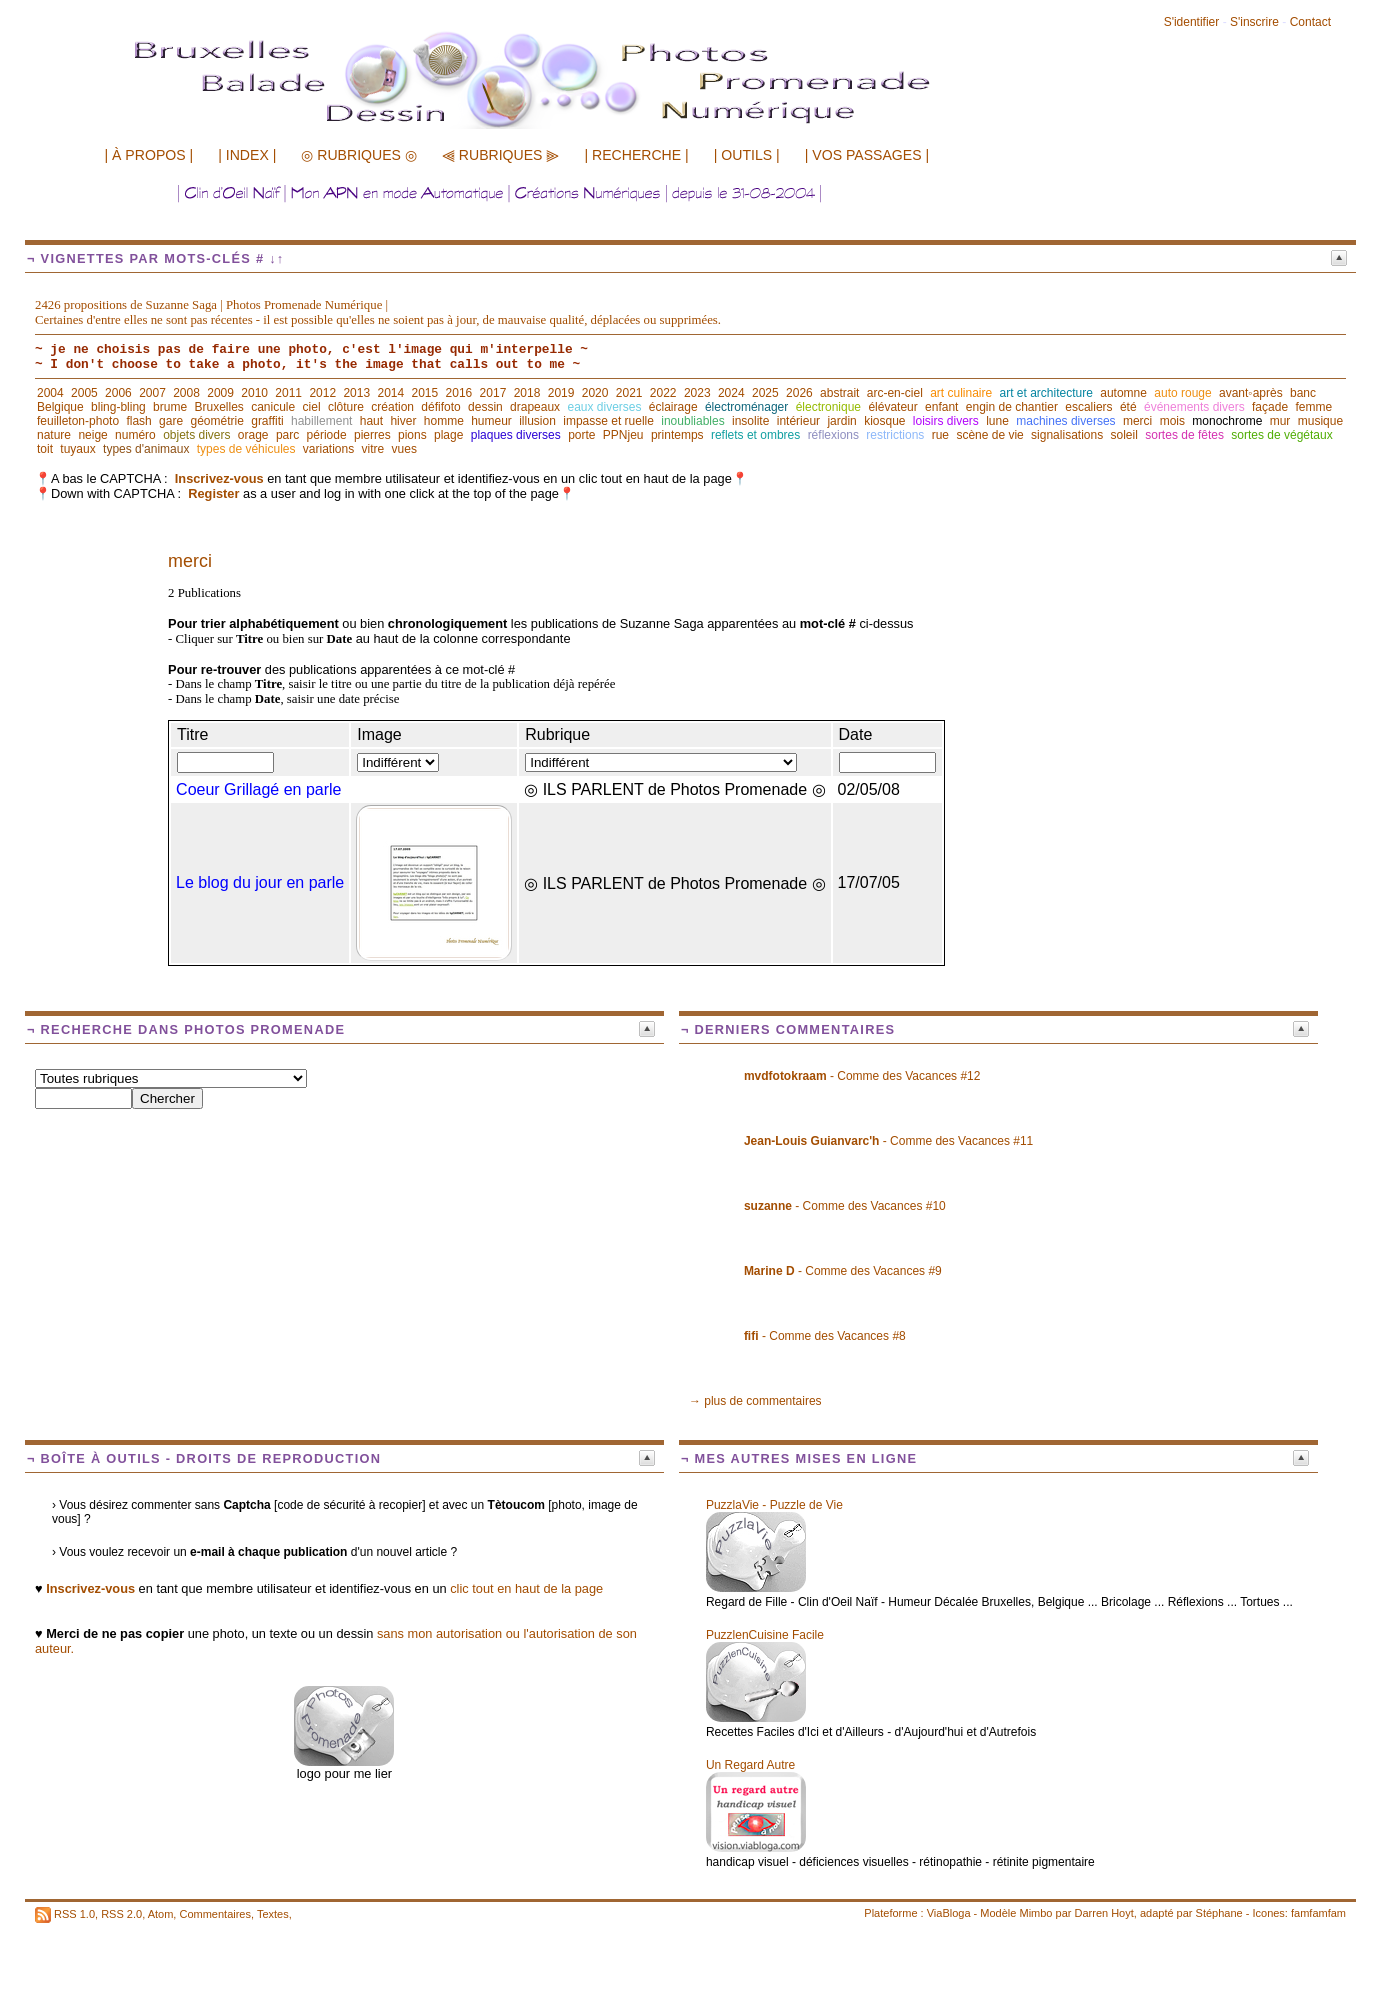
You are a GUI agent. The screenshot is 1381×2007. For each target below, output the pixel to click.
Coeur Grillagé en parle (258, 789)
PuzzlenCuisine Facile (765, 1635)
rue (940, 435)
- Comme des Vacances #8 (825, 1336)
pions (412, 435)
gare (171, 421)
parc (287, 435)
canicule (273, 407)
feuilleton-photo (78, 421)
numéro (135, 435)
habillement (321, 421)
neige (92, 435)
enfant (941, 407)
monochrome (1227, 421)
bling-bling (118, 407)
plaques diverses (516, 435)
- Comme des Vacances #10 (845, 1206)
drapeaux (535, 407)
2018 (527, 393)
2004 (50, 393)
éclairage (673, 407)
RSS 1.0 (74, 1914)
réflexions (833, 435)
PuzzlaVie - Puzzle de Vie (774, 1505)
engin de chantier (1012, 407)
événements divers (1194, 407)
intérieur (798, 421)
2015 (425, 393)
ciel (312, 407)
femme (1313, 407)
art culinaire (961, 393)
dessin (485, 407)
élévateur (892, 407)
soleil (1124, 435)
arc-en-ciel (895, 393)
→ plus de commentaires (755, 1401)
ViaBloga (949, 1913)
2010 (254, 393)
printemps (677, 435)
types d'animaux (146, 449)
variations (328, 449)
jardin (841, 421)
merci (1137, 421)
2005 (84, 393)
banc (1303, 393)
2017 (493, 393)
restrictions (895, 435)
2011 (288, 393)
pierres (372, 435)
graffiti (267, 421)
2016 (459, 393)
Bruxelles (218, 407)
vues (404, 449)
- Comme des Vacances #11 (888, 1141)
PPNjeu (623, 435)
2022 (663, 393)
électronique (828, 407)
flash (138, 421)
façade (1270, 407)
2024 (731, 393)
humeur (491, 421)
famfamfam (1318, 1913)
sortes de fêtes (1184, 435)
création (392, 407)
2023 (697, 393)
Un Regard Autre (750, 1765)
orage (253, 435)
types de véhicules (246, 449)
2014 (390, 393)
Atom (161, 1914)
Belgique (60, 407)
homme (444, 421)
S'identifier (1192, 22)
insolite (750, 421)
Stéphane (1219, 1913)
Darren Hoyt (1104, 1913)
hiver (403, 421)
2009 (220, 393)
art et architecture (1046, 393)
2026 (799, 393)
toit (45, 449)
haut (371, 421)
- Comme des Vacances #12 (862, 1076)
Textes (273, 1914)
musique (1320, 421)
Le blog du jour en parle (260, 882)
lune (997, 421)
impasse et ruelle (608, 421)
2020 (595, 393)
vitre (373, 449)
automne (1123, 393)
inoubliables (692, 421)
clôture (346, 407)
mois (1172, 421)
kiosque (884, 421)
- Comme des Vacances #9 (843, 1271)
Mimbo (1035, 1913)
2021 (629, 393)
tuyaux (77, 449)
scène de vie (989, 435)
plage (448, 435)
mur (1280, 421)
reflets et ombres (755, 435)
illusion (537, 421)
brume (170, 407)
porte (581, 435)
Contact (1310, 22)
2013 (356, 393)
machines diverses (1065, 421)
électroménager (746, 407)
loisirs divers (946, 421)
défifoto (440, 407)
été (1128, 407)
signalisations (1067, 435)
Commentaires (215, 1914)
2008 (186, 393)
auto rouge (1182, 393)
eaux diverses (604, 407)
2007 (152, 393)
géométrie (216, 421)
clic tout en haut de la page (526, 1588)
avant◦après (1251, 393)
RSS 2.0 (121, 1914)
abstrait (839, 393)
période (327, 435)
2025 (765, 393)
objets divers (196, 435)
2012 (322, 393)
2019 (561, 393)
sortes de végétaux (1281, 435)
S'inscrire (1254, 22)
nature (54, 435)
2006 (118, 393)
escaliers (1088, 407)
